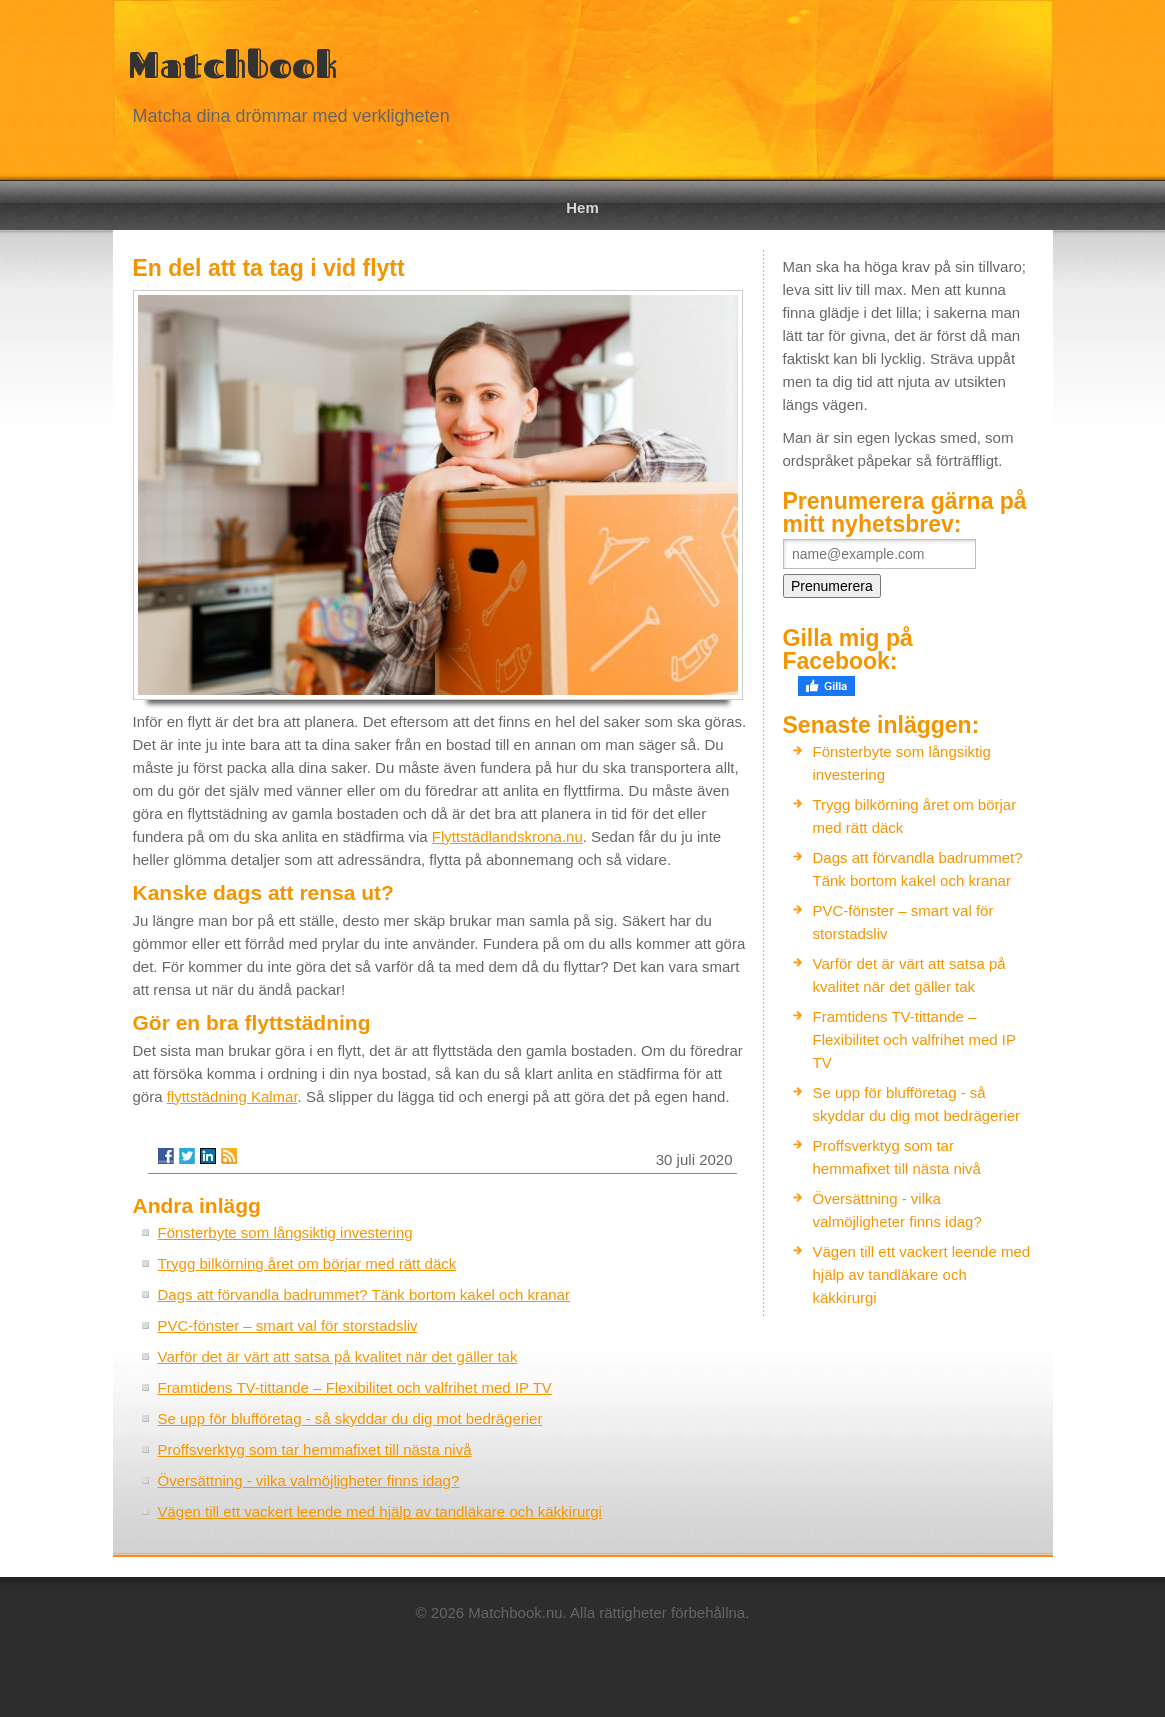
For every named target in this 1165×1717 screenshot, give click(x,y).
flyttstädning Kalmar (232, 1096)
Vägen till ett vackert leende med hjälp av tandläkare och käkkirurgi (380, 1511)
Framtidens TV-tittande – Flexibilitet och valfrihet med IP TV (355, 1387)
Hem (582, 207)
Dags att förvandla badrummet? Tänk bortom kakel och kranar (364, 1294)
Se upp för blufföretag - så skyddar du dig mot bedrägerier (350, 1418)
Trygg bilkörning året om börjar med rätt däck (307, 1263)
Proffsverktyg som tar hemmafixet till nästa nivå (315, 1449)
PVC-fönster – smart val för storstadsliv (288, 1325)
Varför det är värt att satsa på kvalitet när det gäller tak (338, 1356)
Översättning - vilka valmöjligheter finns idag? (309, 1480)
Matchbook (232, 64)
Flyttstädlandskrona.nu (507, 836)
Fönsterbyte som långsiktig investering (285, 1232)
